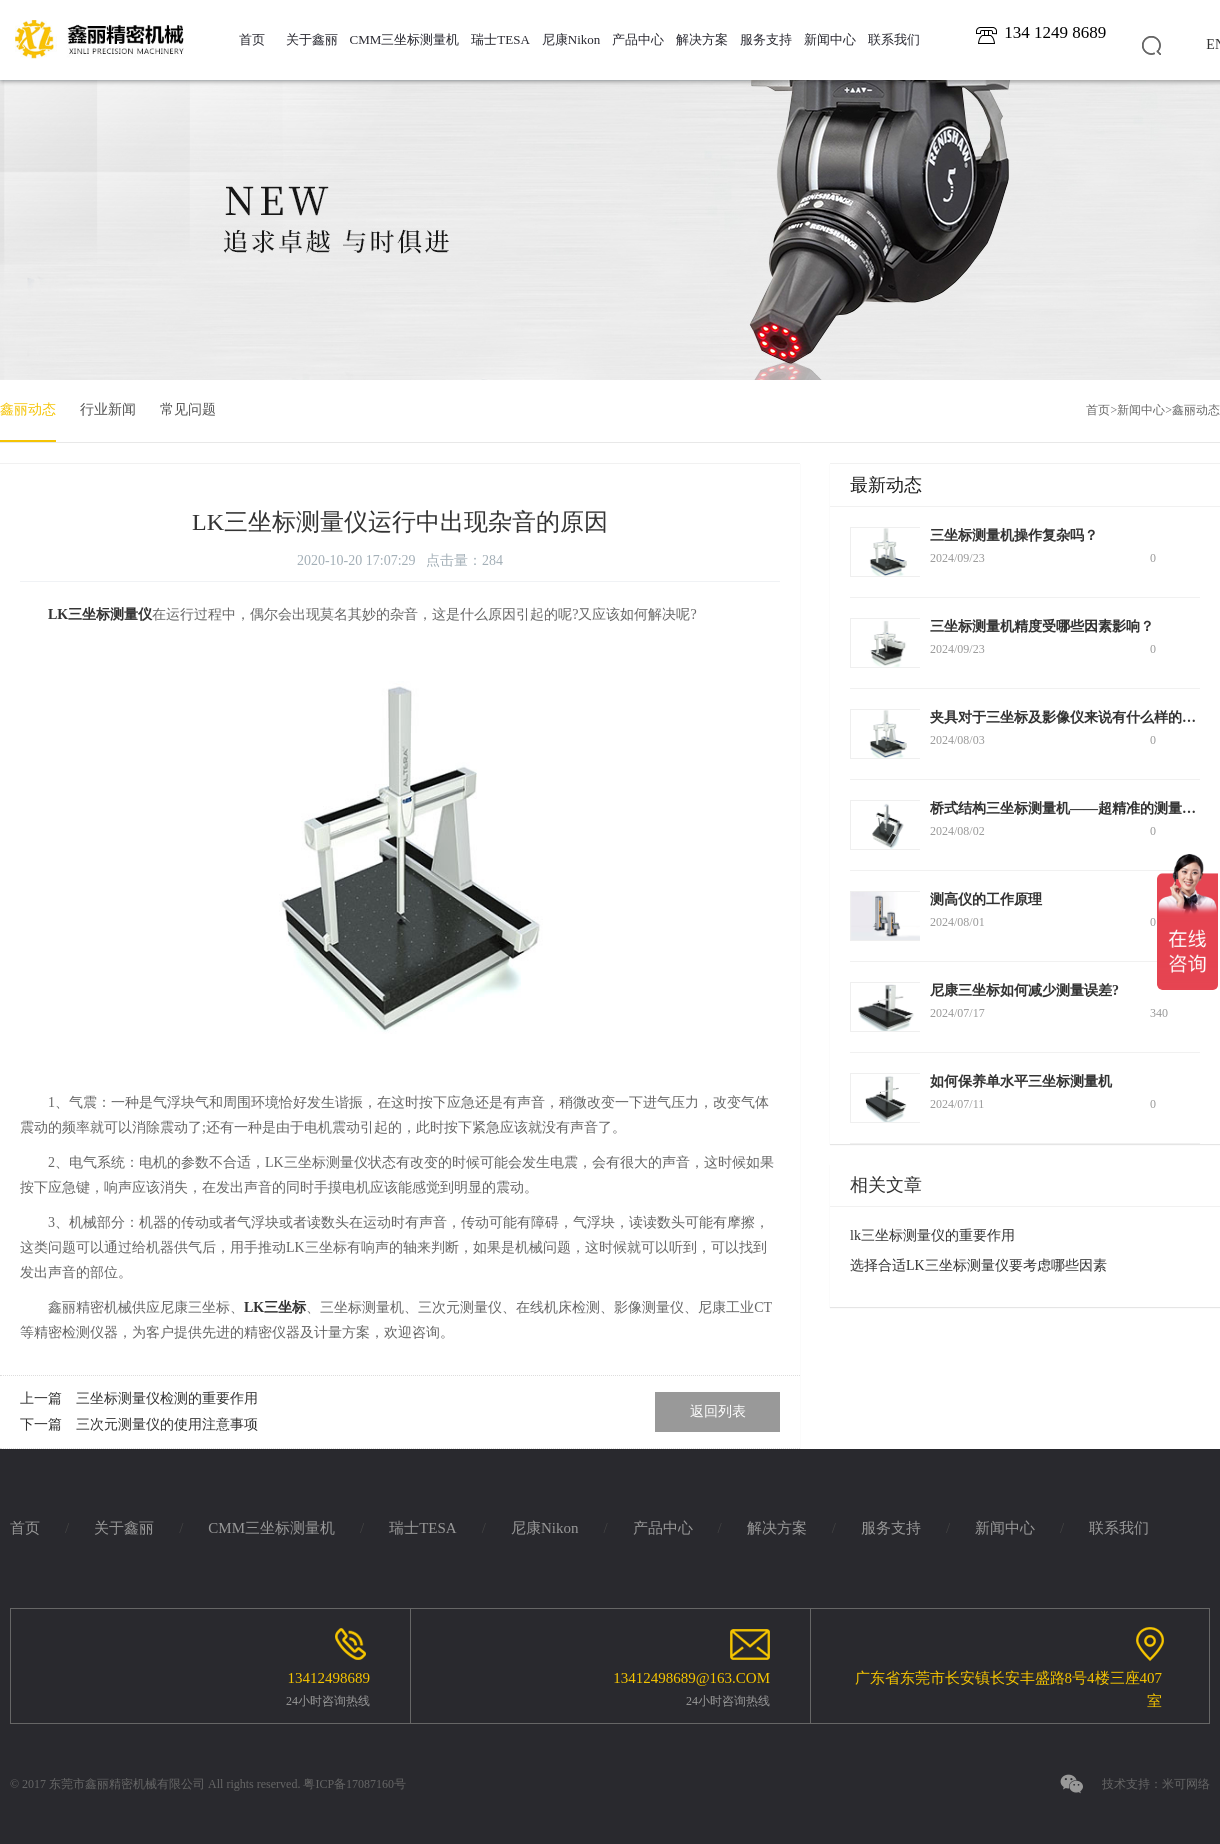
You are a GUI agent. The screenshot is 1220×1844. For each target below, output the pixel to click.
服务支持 (766, 39)
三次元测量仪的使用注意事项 (167, 1424)
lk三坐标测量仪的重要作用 (932, 1235)
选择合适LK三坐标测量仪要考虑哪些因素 (978, 1265)
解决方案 (702, 39)
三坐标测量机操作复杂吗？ (1014, 535)
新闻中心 (830, 39)
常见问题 (188, 409)
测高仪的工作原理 (986, 899)
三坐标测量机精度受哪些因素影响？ (1042, 626)
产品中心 (638, 39)
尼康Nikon (571, 39)
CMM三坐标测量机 (405, 39)
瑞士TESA (500, 39)
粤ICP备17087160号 (354, 1784)
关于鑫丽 (312, 39)
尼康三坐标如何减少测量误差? (1024, 990)
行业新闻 (108, 409)
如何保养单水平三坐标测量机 (1021, 1081)
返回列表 (718, 1411)
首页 (252, 39)
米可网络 (1186, 1784)
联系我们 (894, 39)
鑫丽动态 (28, 409)
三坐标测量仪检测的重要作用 (167, 1398)
